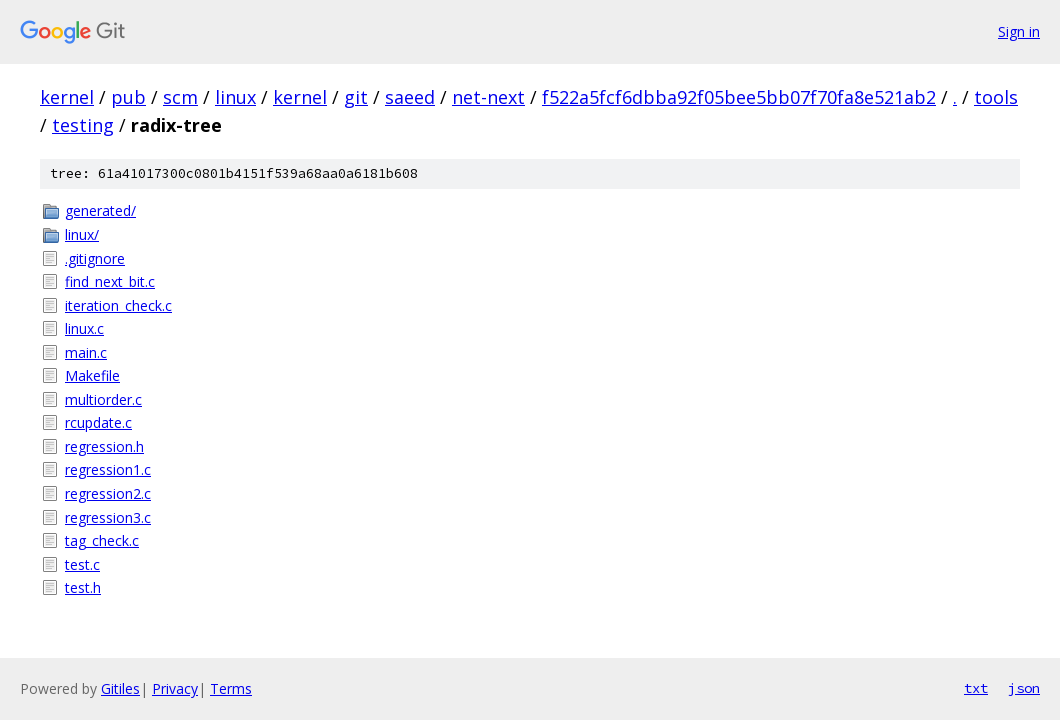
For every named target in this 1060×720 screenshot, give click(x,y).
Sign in (1019, 31)
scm (180, 97)
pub (128, 97)
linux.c (84, 328)
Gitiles (120, 688)
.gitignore (95, 258)
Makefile (92, 375)
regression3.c (108, 517)
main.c (86, 352)
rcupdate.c (98, 422)
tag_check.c (102, 540)
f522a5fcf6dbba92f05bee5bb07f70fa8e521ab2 (739, 97)
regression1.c (108, 469)
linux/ (82, 234)
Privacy (175, 688)
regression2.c (108, 493)
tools (996, 97)
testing (83, 125)
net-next (488, 97)
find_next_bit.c (110, 281)
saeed (410, 97)
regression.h (104, 446)
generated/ (100, 210)
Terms (231, 688)
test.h (83, 587)
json (1024, 688)
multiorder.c (103, 399)
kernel (67, 97)
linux (235, 97)
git (356, 97)
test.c (82, 564)
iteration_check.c (118, 305)
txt (976, 688)
